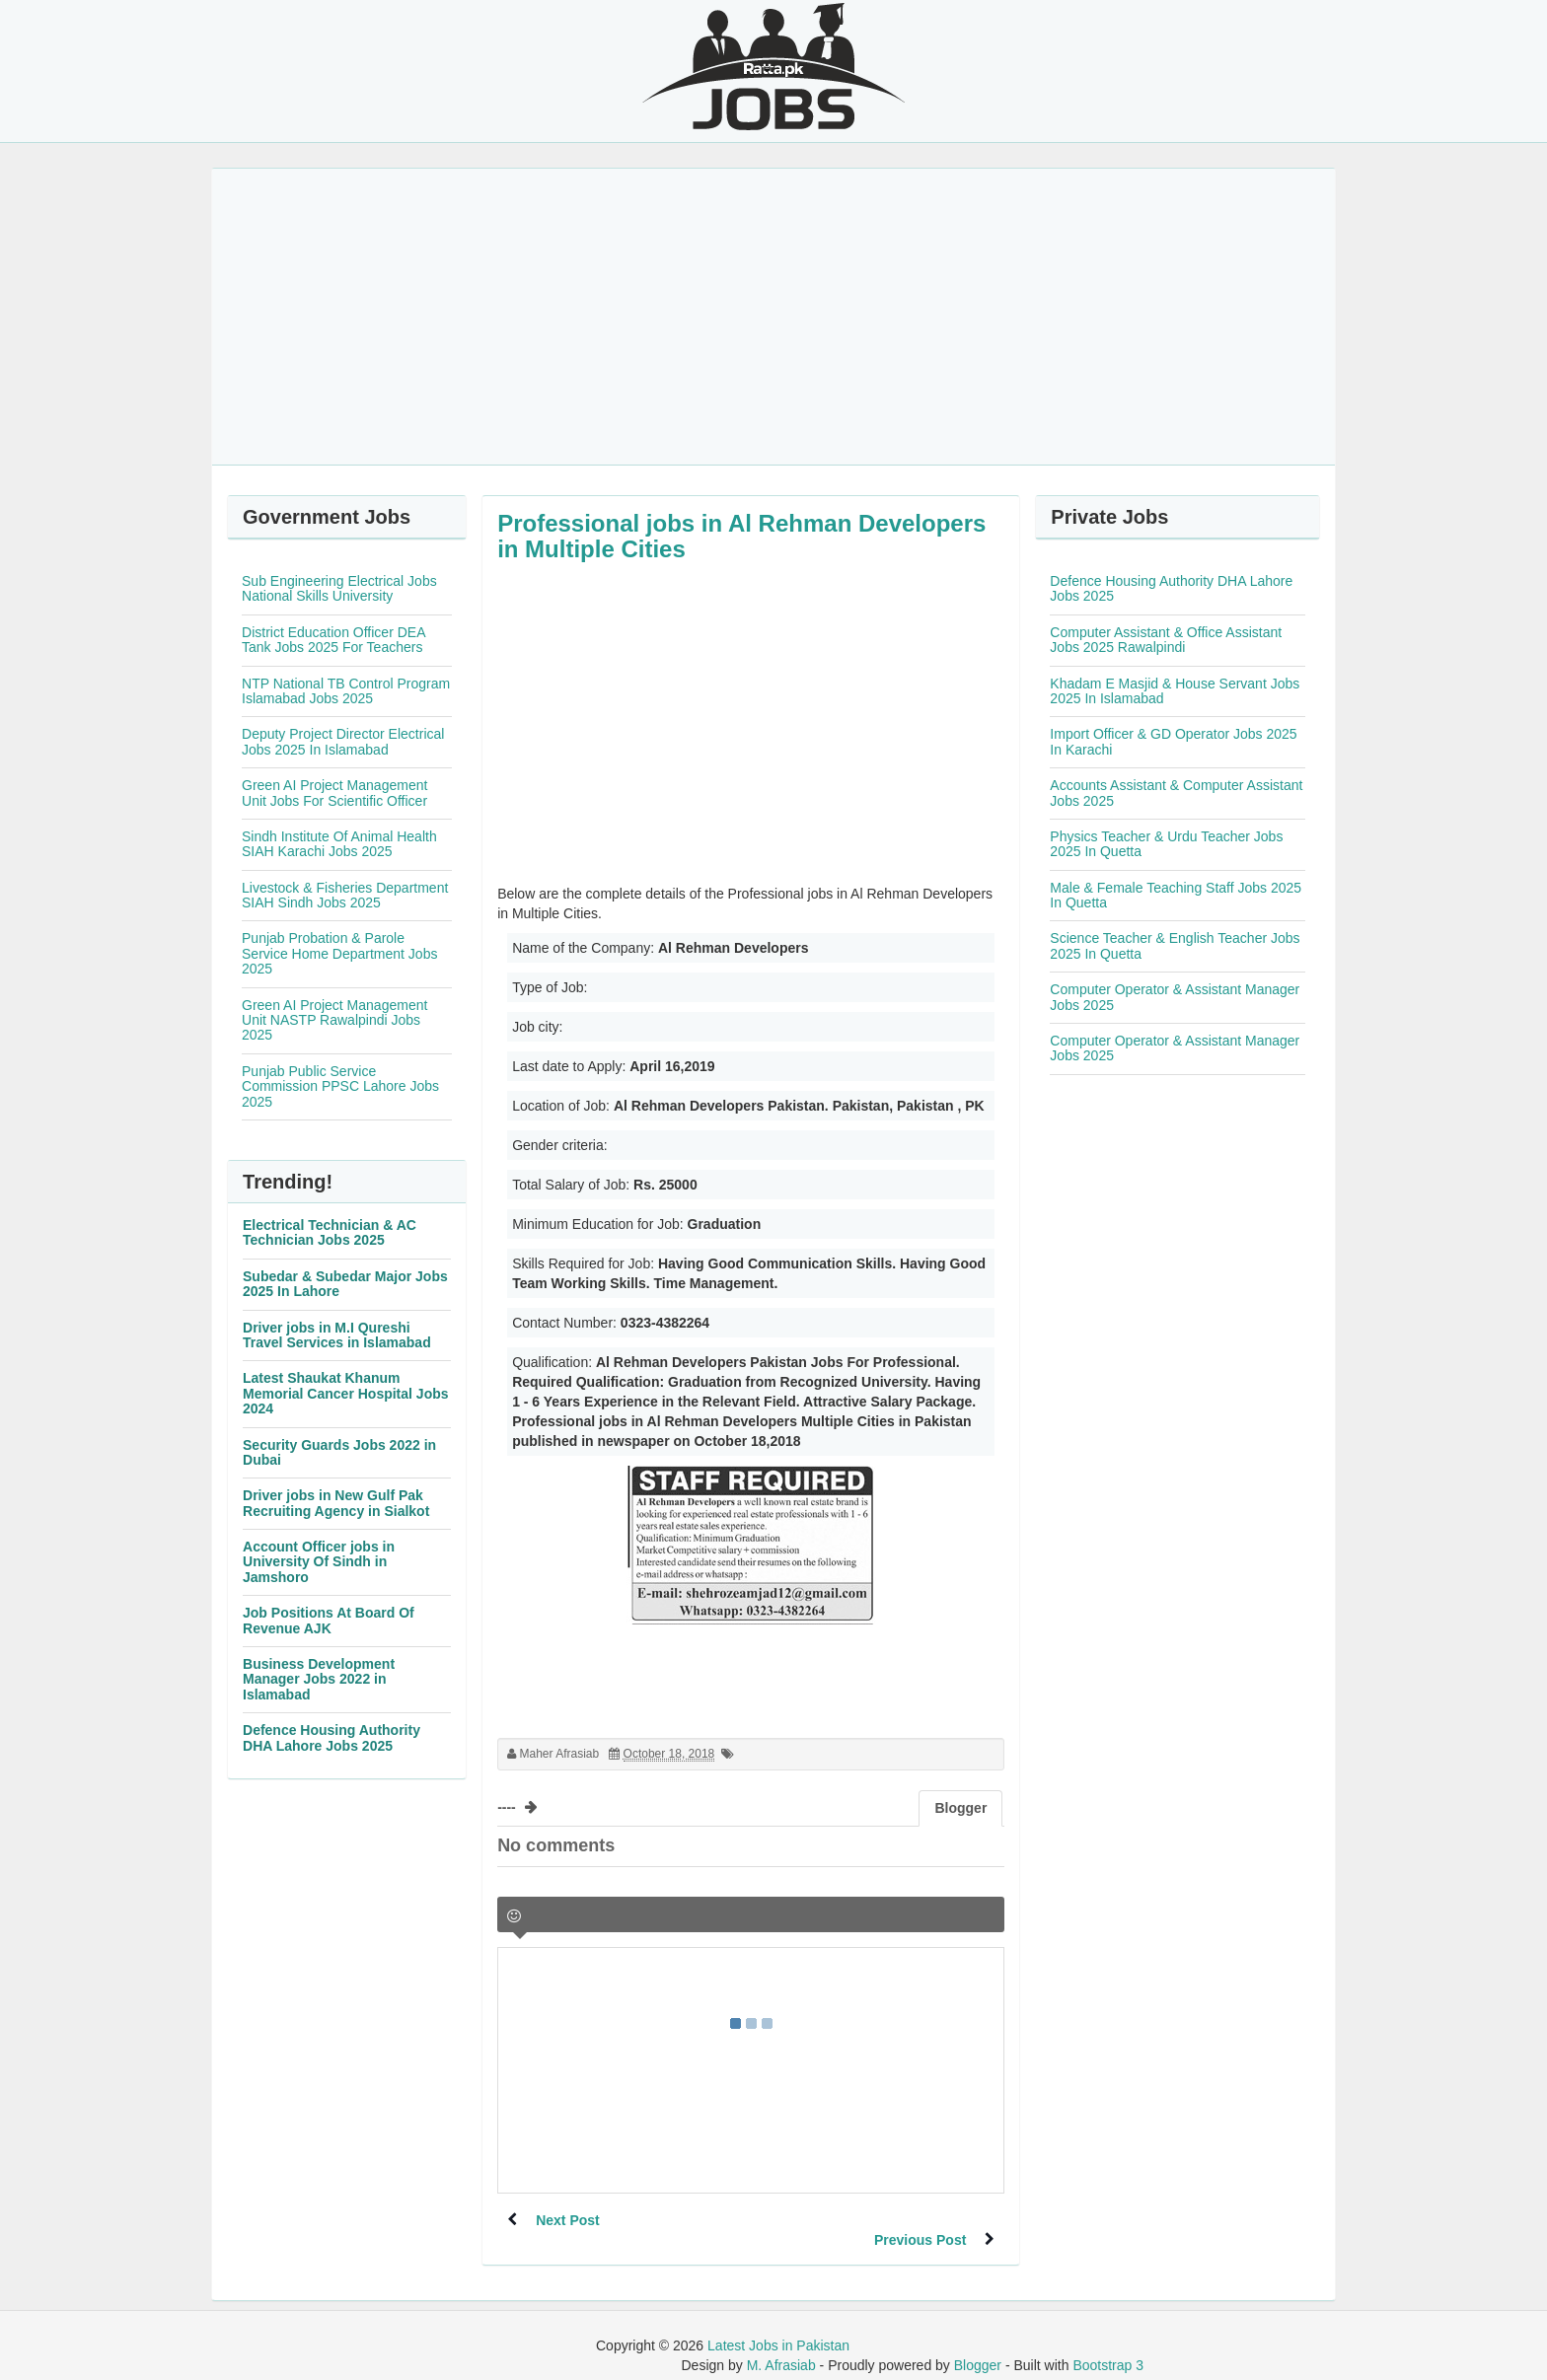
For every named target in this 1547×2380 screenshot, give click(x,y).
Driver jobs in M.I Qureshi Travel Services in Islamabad (337, 1335)
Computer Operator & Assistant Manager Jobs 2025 (1174, 996)
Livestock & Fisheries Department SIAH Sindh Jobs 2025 (345, 895)
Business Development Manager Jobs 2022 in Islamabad (319, 1679)
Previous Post (919, 2220)
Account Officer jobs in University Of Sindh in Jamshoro (319, 1562)
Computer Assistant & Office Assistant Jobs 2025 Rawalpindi (1166, 639)
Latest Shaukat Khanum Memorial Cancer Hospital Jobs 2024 (346, 1393)
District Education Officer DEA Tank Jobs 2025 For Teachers (333, 639)
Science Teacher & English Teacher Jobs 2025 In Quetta (1174, 945)
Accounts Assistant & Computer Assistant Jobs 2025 (1176, 792)
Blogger (977, 2345)
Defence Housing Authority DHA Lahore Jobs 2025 (331, 1737)
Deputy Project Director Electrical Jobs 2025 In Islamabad (343, 741)
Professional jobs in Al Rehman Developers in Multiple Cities (741, 536)
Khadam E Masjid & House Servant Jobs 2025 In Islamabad (1174, 691)
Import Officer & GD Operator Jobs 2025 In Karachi (1173, 741)
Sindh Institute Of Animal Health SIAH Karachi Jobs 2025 (339, 844)
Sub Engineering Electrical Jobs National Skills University (339, 588)
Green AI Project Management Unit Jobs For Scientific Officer (334, 792)
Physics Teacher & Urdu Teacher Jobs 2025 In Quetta (1166, 844)
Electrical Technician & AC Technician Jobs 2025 (329, 1232)
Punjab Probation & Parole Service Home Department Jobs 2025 (339, 953)
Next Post (569, 2220)
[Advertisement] (773, 317)
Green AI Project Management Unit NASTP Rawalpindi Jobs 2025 (334, 1020)
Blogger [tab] (960, 1808)
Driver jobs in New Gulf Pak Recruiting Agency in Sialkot (336, 1502)
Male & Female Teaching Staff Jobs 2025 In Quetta (1175, 895)
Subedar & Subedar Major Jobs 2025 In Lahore (345, 1283)
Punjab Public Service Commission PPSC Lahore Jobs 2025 (340, 1086)
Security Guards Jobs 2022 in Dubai (339, 1452)
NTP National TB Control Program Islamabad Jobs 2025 (346, 691)
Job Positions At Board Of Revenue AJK (328, 1620)
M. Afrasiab (781, 2345)
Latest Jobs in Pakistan (778, 2326)
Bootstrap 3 (1107, 2345)
